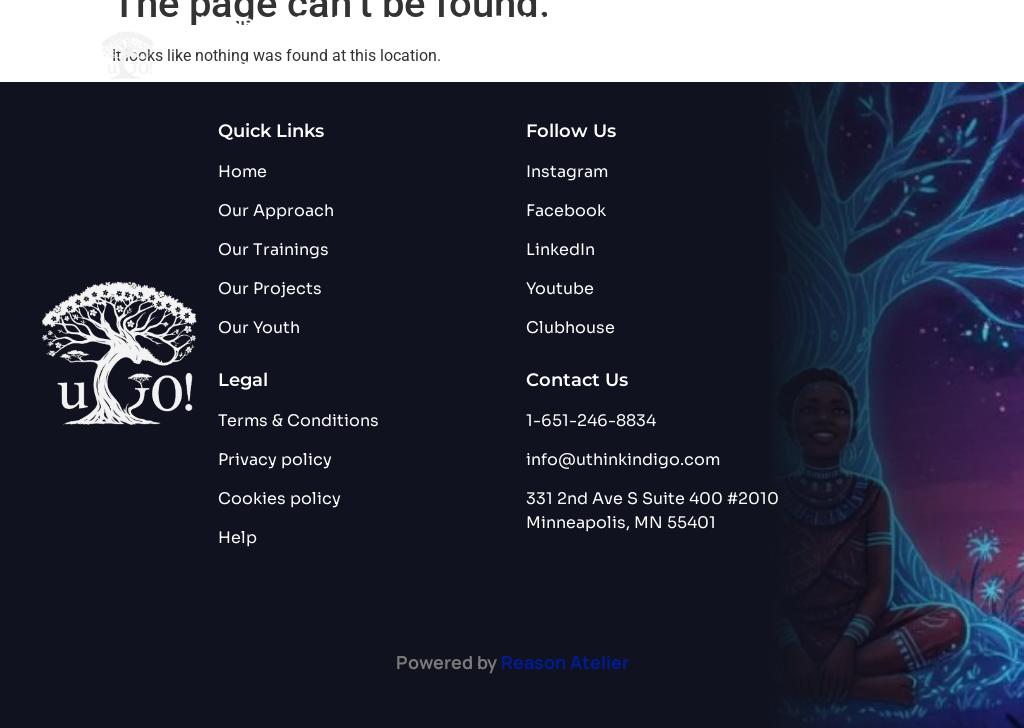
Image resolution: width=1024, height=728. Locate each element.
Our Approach (356, 22)
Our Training (513, 22)
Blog (348, 68)
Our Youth (244, 68)
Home (227, 22)
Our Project (672, 23)
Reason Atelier (565, 662)
